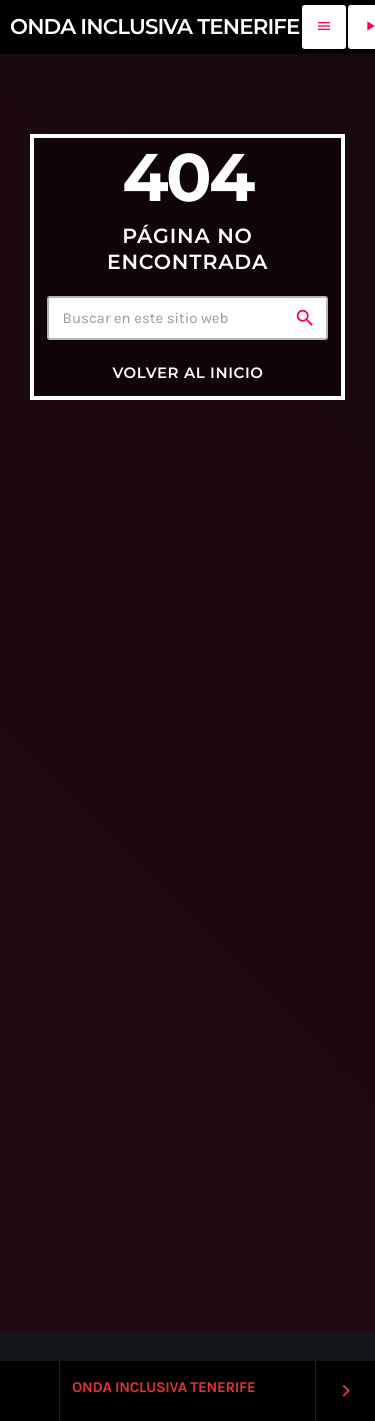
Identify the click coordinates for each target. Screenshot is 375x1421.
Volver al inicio (187, 372)
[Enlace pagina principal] (155, 27)
